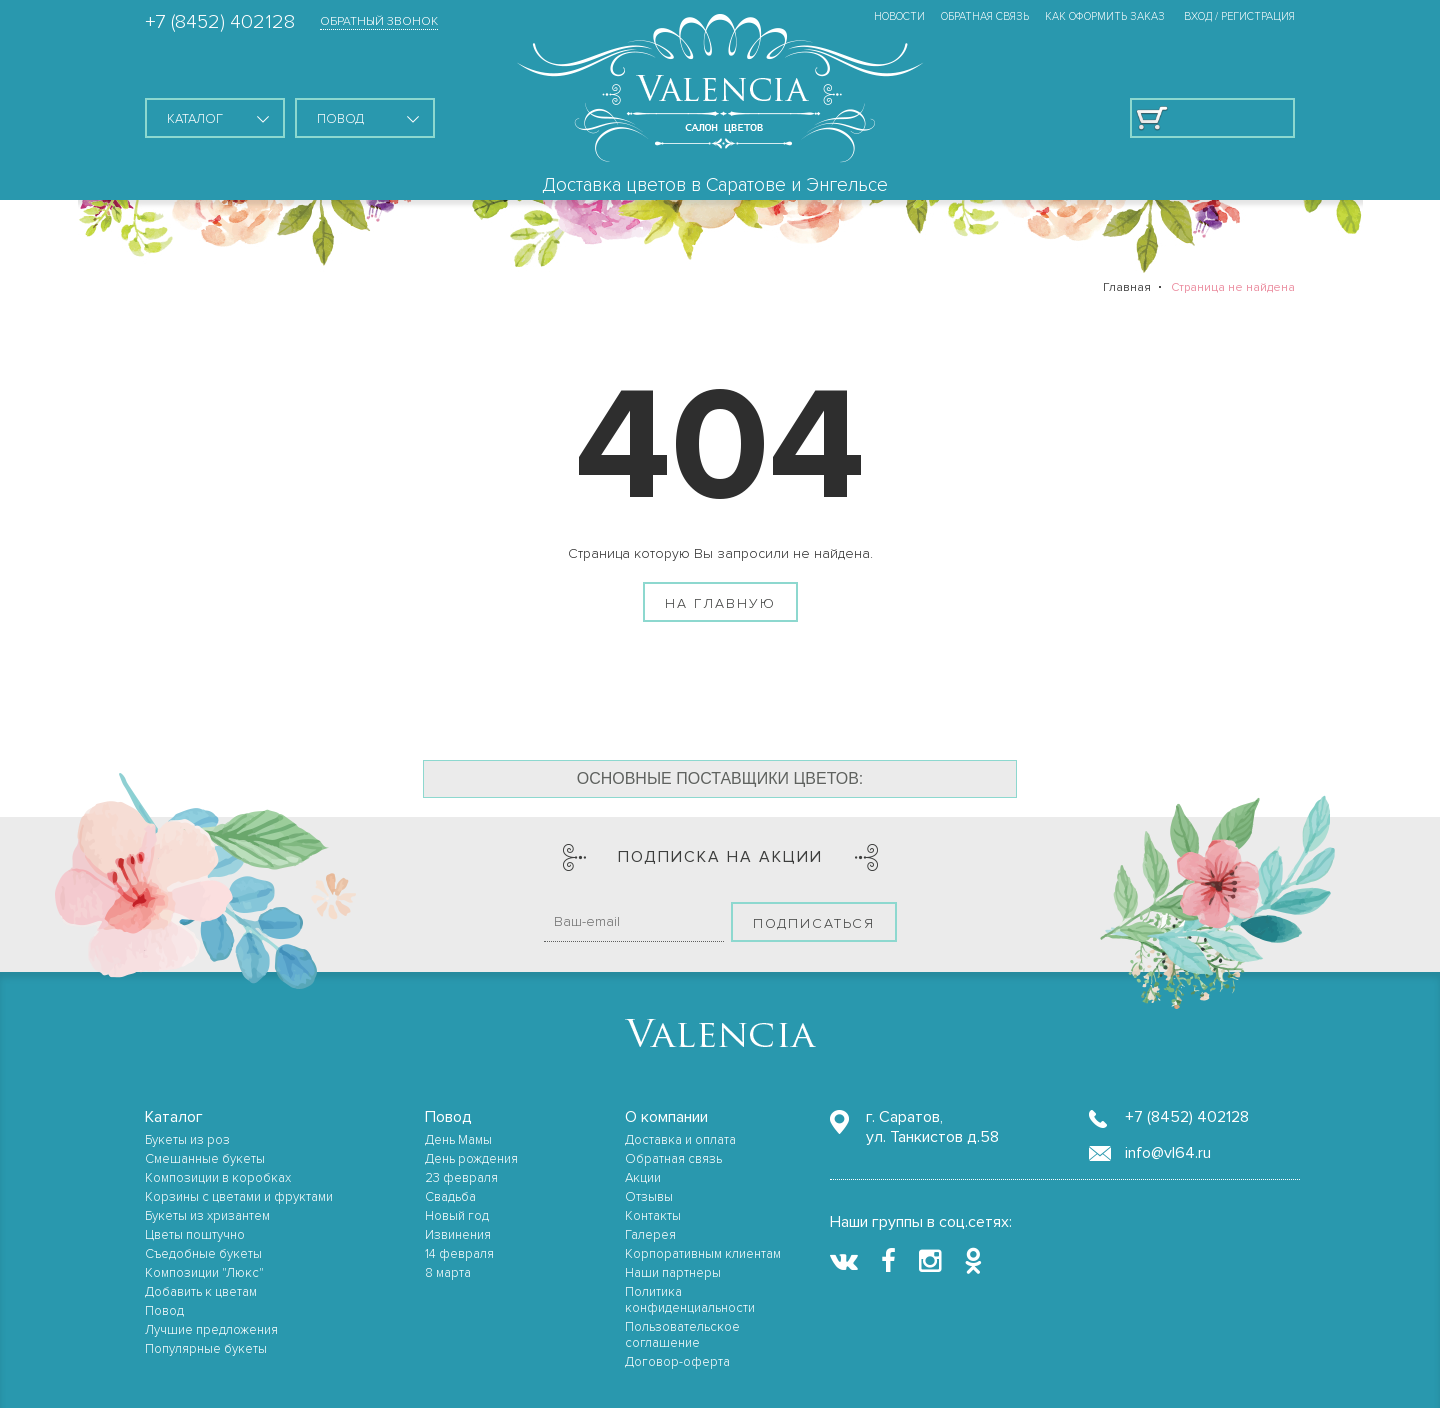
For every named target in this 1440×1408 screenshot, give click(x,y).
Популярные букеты (206, 1349)
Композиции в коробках (218, 1178)
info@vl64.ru (1168, 1153)
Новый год (457, 1216)
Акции (643, 1178)
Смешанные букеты (205, 1159)
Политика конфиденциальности (690, 1300)
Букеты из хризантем (207, 1216)
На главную (720, 603)
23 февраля (461, 1178)
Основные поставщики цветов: (720, 778)
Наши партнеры (673, 1273)
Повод (164, 1311)
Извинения (458, 1235)
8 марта (448, 1273)
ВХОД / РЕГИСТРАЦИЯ (1239, 16)
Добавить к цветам (201, 1292)
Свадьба (450, 1197)
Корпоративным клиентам (703, 1254)
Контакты (653, 1216)
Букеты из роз (187, 1140)
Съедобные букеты (203, 1254)
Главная (1127, 287)
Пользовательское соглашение (682, 1335)
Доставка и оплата (680, 1140)
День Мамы (458, 1140)
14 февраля (459, 1254)
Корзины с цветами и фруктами (239, 1197)
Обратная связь (985, 16)
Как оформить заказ (1105, 16)
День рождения (471, 1159)
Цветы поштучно (195, 1235)
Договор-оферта (677, 1362)
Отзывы (649, 1197)
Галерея (650, 1235)
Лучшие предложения (211, 1330)
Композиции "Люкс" (204, 1273)
